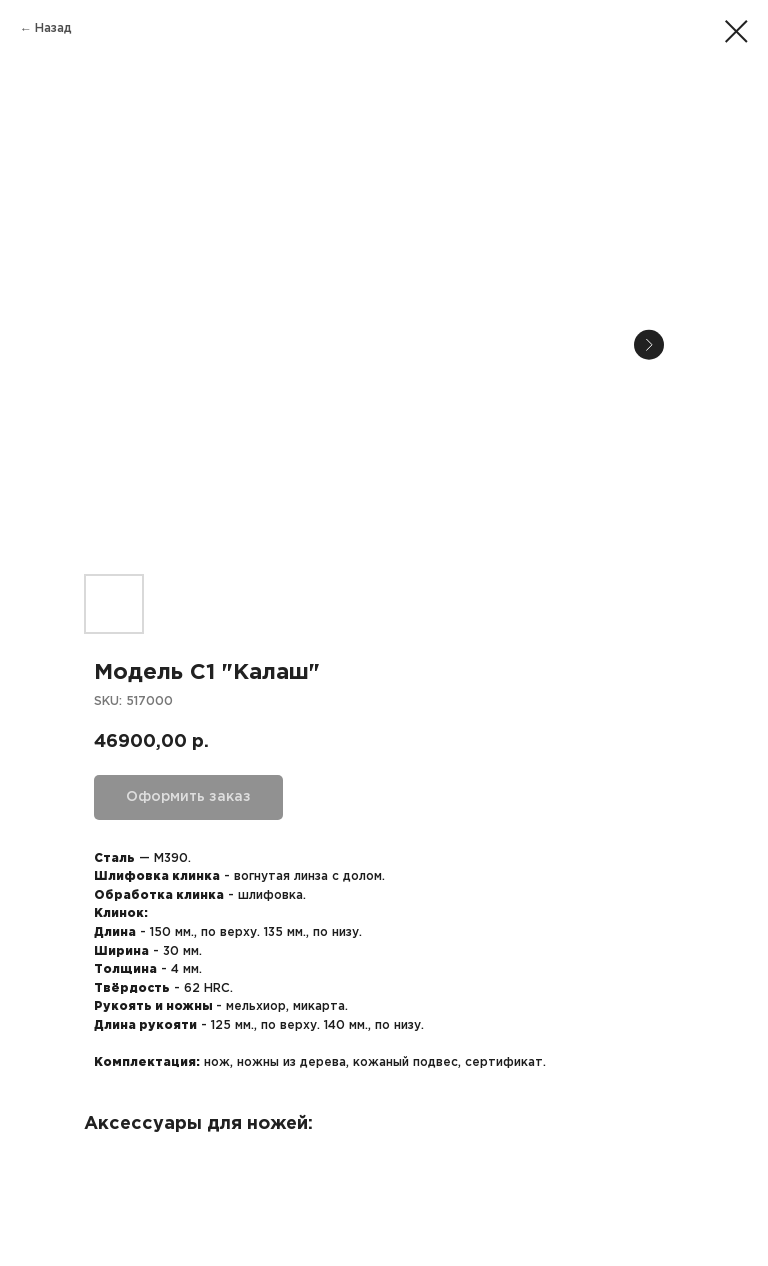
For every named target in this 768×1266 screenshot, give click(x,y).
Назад (53, 28)
